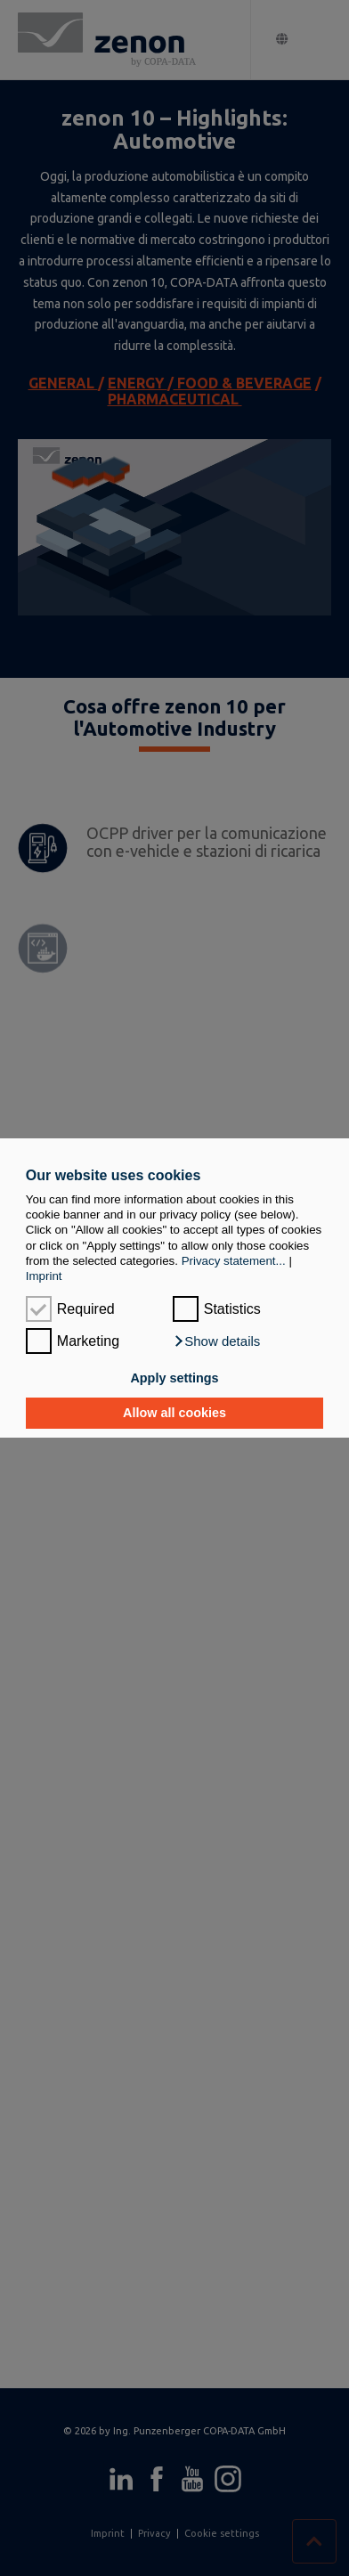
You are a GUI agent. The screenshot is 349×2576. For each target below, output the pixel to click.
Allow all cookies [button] (174, 1413)
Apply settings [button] (174, 1378)
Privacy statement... (234, 1261)
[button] (217, 1341)
